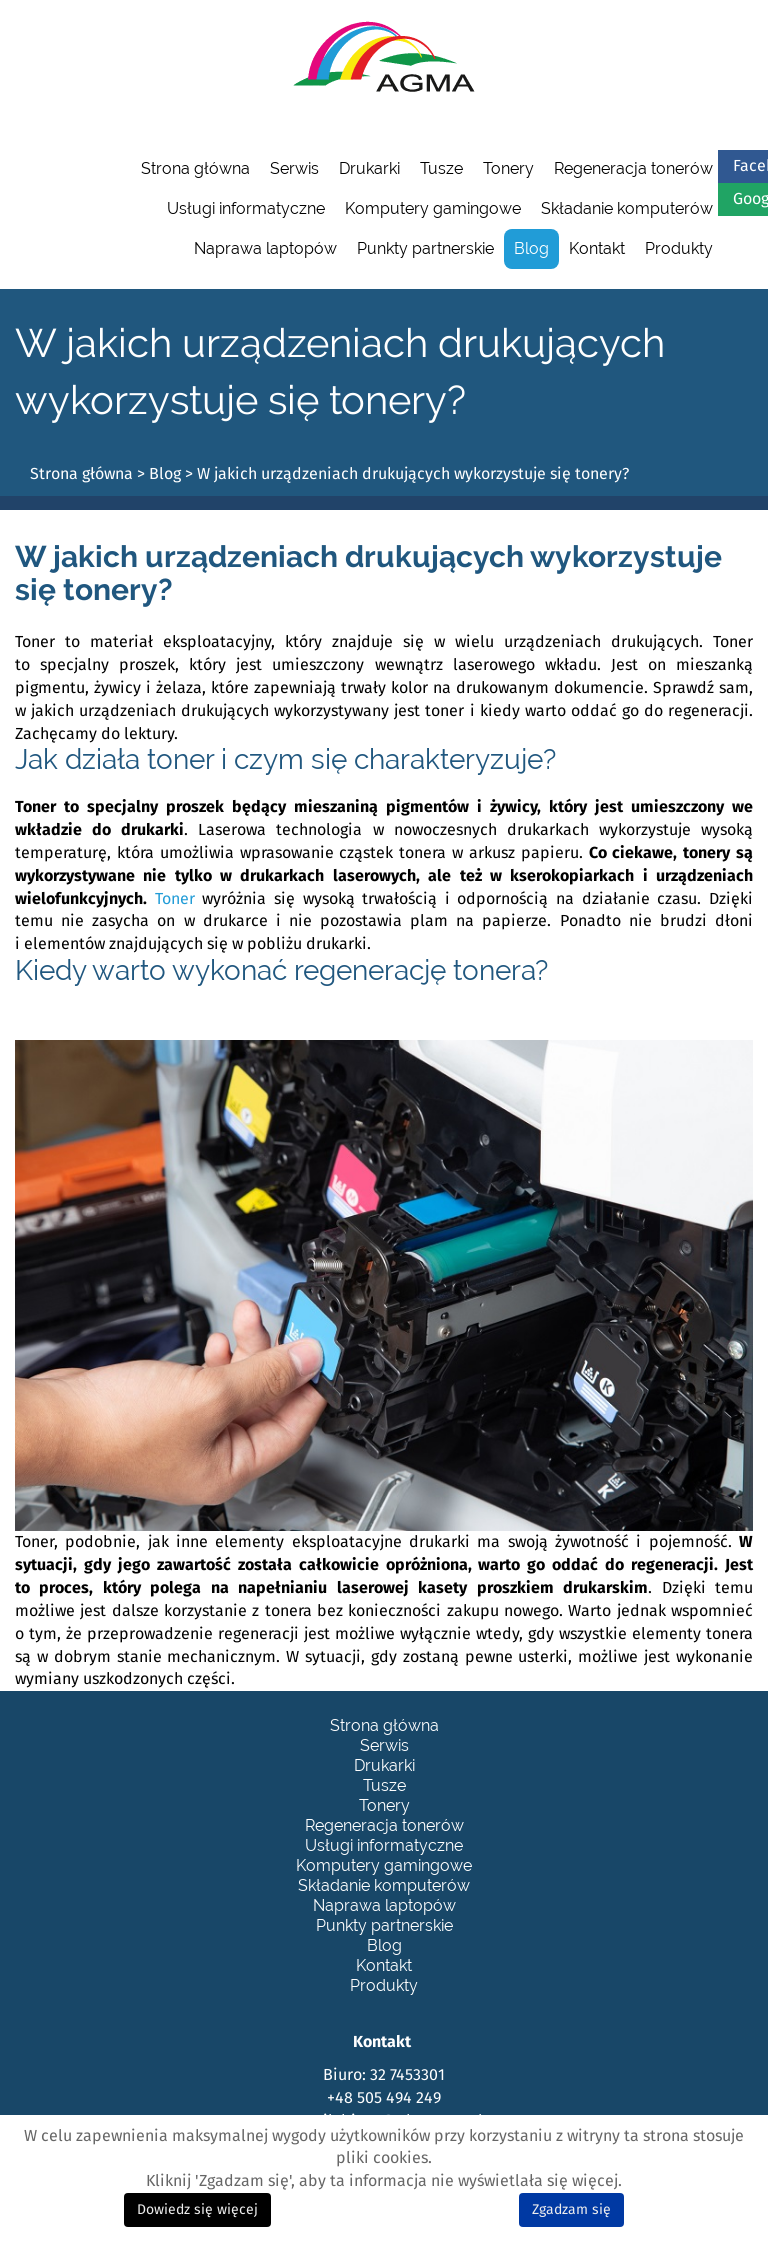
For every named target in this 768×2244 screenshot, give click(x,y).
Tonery (508, 168)
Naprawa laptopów (265, 248)
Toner (175, 899)
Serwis (294, 168)
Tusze (441, 168)
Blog (531, 248)
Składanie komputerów (627, 208)
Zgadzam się (571, 2210)
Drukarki (369, 168)
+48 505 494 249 (384, 2098)
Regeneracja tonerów (633, 168)
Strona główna (195, 168)
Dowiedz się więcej (197, 2210)
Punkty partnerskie (425, 248)
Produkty (679, 248)
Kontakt (597, 248)
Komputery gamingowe (433, 208)
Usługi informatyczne (246, 208)
